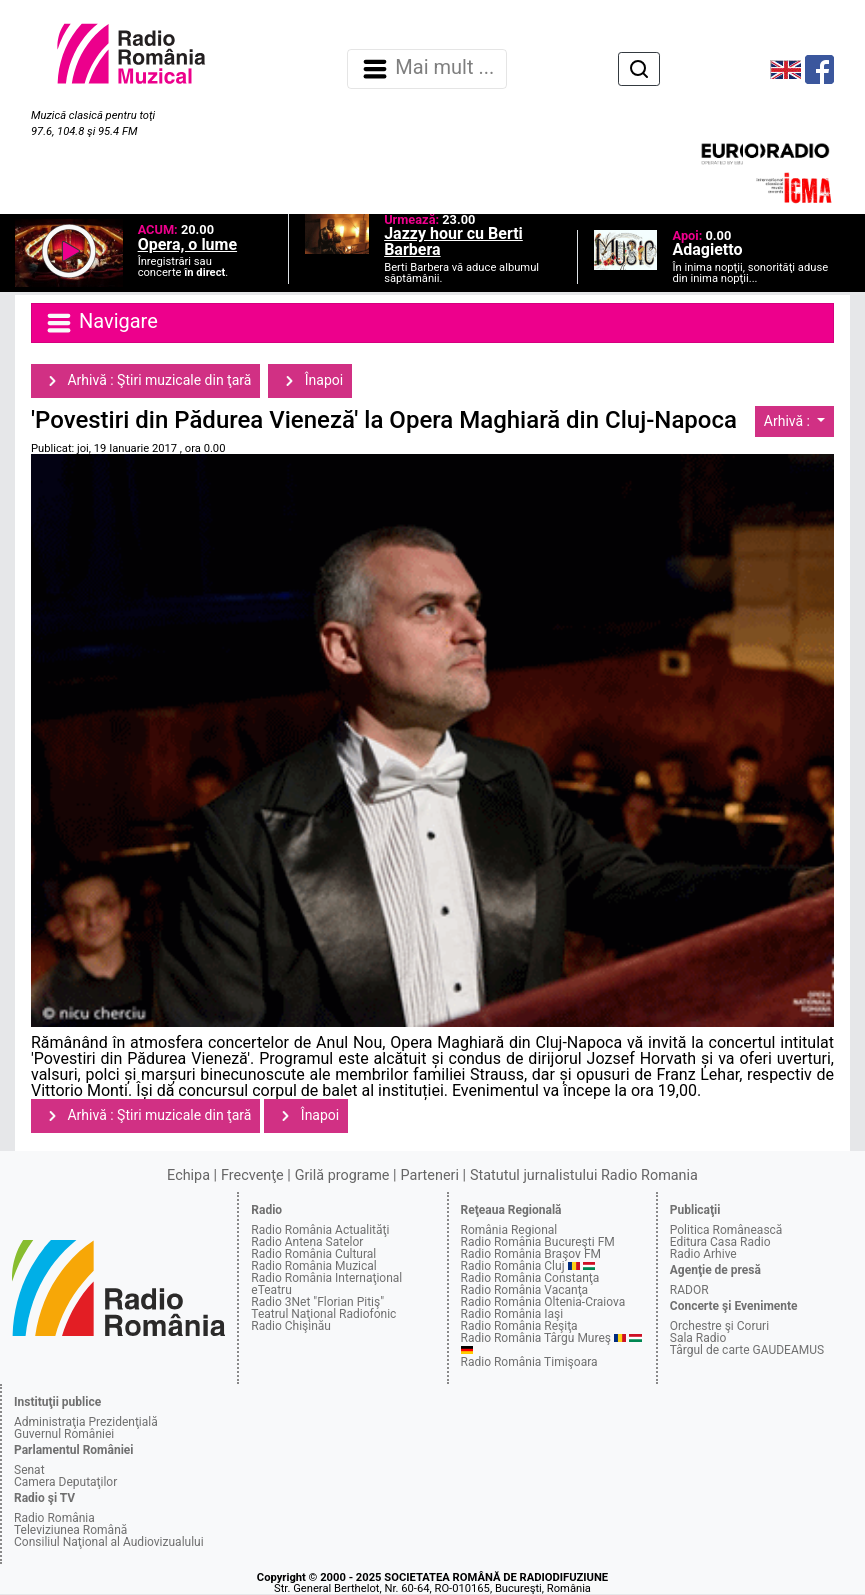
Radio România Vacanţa (525, 1290)
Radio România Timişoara (529, 1362)
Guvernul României (64, 1434)
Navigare (101, 323)
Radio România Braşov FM (531, 1254)
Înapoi (310, 381)
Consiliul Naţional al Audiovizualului (109, 1542)
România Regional (509, 1230)
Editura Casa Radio (720, 1242)
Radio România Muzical (313, 1266)
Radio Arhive (703, 1254)
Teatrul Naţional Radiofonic (323, 1314)
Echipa (188, 1175)
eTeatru (271, 1290)
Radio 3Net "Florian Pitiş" (317, 1302)
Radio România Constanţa (530, 1278)
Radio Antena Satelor (307, 1242)
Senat (29, 1470)
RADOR (689, 1290)
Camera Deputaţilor (65, 1482)
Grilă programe (342, 1175)
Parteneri (430, 1175)
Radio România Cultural (313, 1254)
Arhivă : (789, 421)
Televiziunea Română (70, 1530)
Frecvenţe (252, 1175)
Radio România (54, 1518)
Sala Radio (698, 1338)
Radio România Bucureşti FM (538, 1242)
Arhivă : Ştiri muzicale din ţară (145, 381)
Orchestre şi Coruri (719, 1326)
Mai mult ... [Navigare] (427, 69)
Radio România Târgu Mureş (536, 1338)
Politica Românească (726, 1230)
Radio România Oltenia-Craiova (543, 1302)
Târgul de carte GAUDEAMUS (747, 1350)
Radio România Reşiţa (519, 1326)
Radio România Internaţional (326, 1278)
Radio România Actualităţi (320, 1230)
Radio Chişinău (291, 1326)
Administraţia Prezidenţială (86, 1422)
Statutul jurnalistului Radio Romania (584, 1175)
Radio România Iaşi (512, 1314)
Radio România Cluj (513, 1266)
